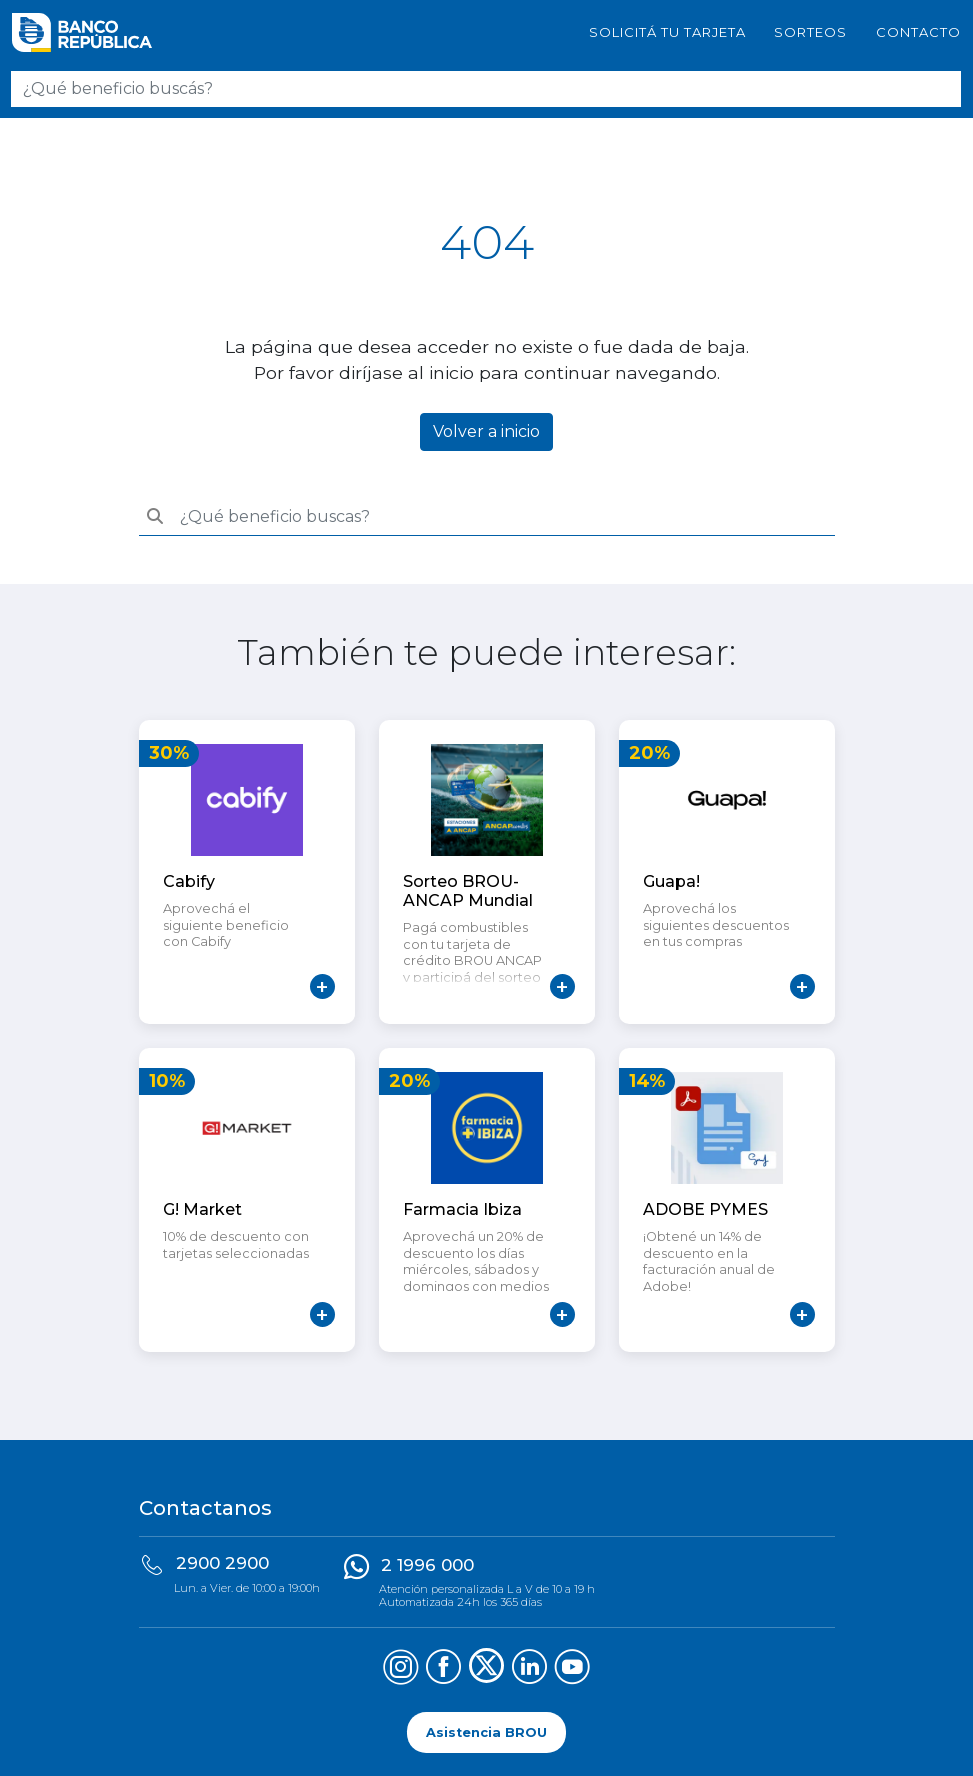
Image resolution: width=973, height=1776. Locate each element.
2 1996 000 (427, 1565)
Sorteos (810, 32)
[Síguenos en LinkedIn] (529, 1669)
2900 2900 (222, 1563)
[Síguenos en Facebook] (443, 1669)
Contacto (918, 32)
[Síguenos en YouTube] (572, 1669)
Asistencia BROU (486, 1732)
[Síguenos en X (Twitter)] (486, 1669)
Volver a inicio (486, 431)
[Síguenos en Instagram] (400, 1669)
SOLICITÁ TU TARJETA (667, 32)
